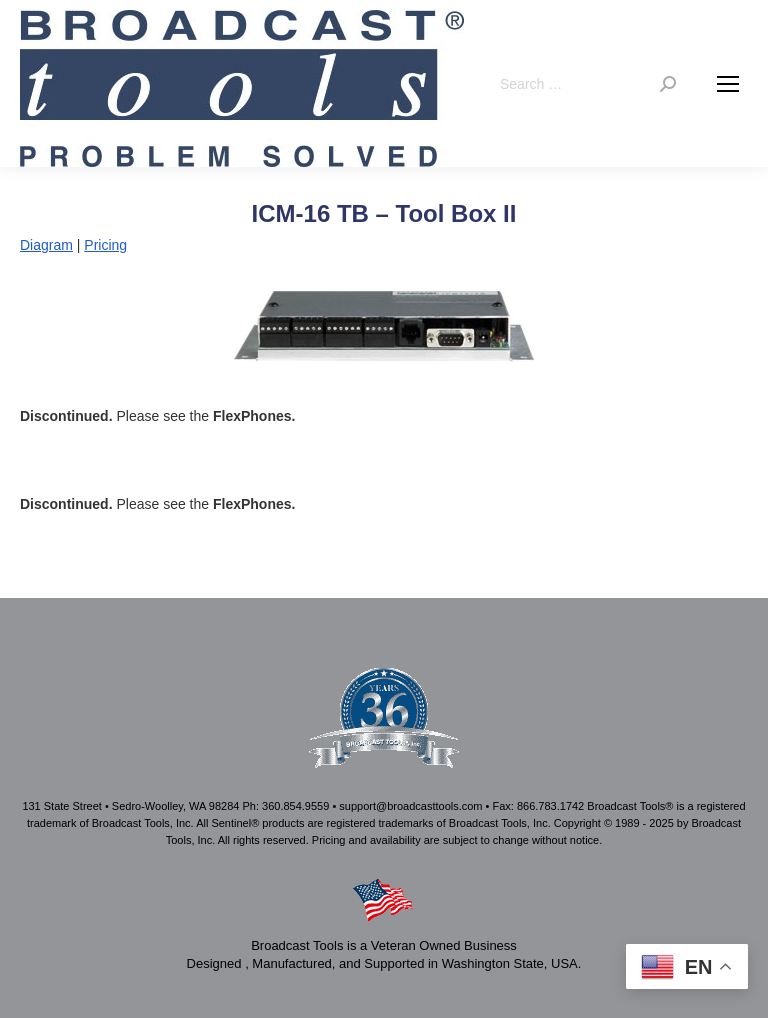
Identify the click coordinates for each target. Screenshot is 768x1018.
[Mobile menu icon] (728, 84)
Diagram (46, 245)
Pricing (105, 245)
